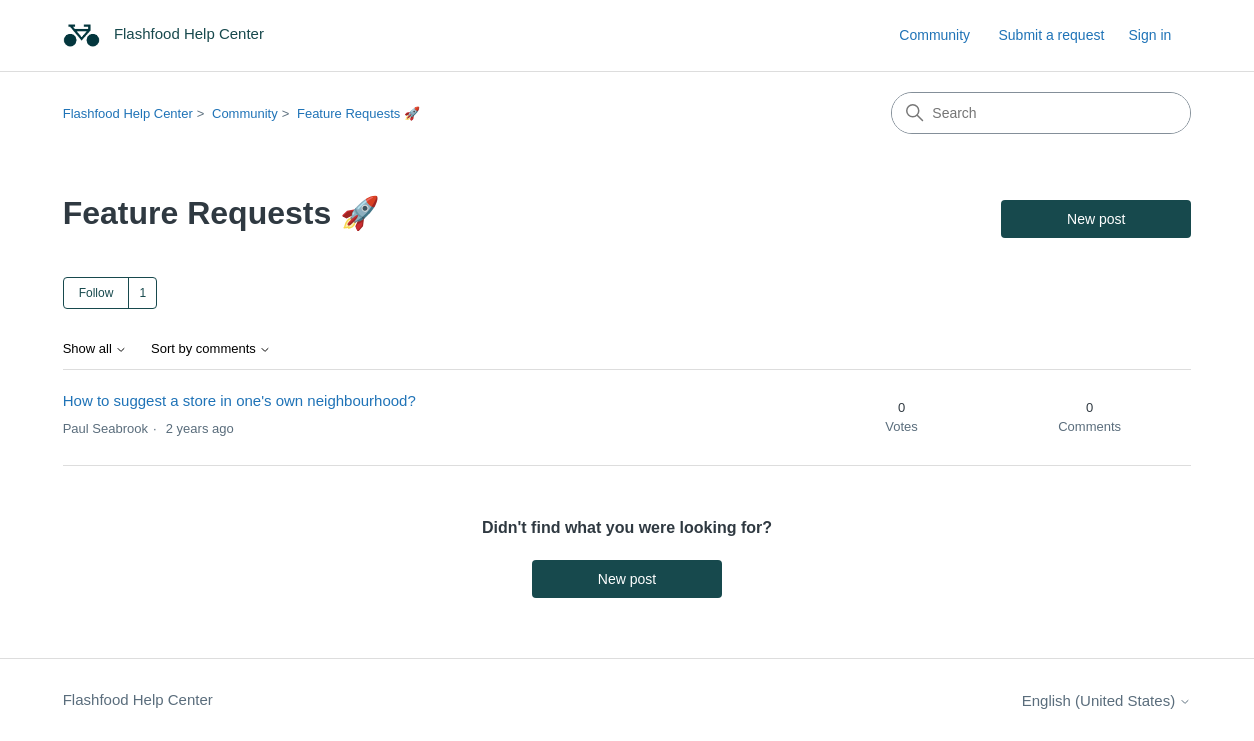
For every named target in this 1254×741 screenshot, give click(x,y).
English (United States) (1107, 700)
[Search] (1041, 113)
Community (934, 35)
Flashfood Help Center (128, 113)
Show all (95, 349)
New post (1096, 219)
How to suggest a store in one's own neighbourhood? (239, 400)
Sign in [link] (1149, 35)
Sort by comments (211, 349)
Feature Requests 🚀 (358, 113)
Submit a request (1051, 35)
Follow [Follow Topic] (96, 293)
